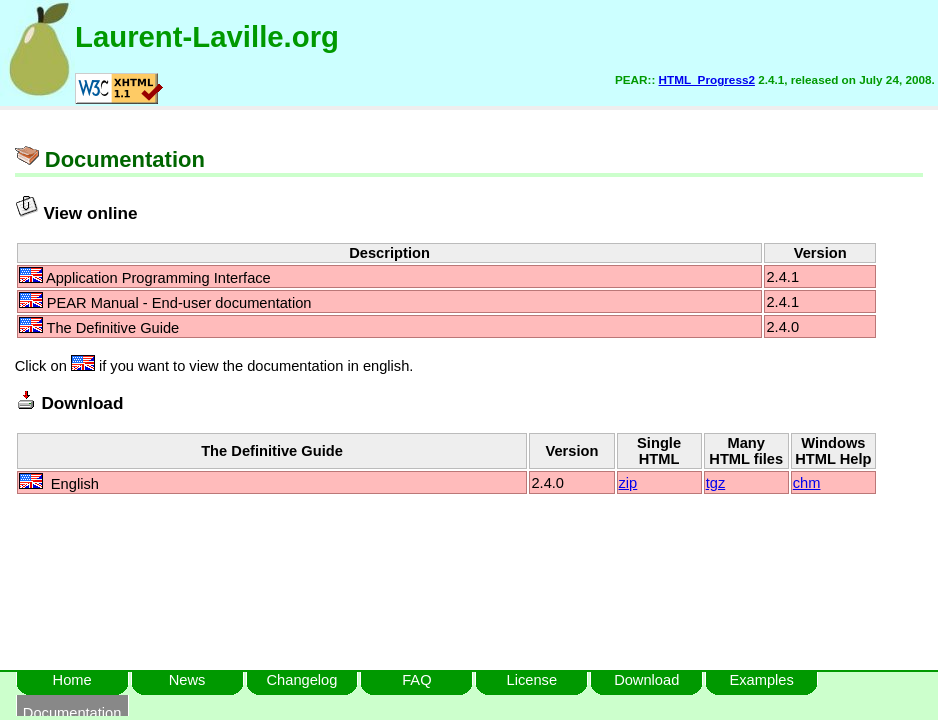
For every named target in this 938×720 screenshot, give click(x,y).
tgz (716, 483)
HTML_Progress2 (707, 79)
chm (807, 483)
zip (628, 483)
